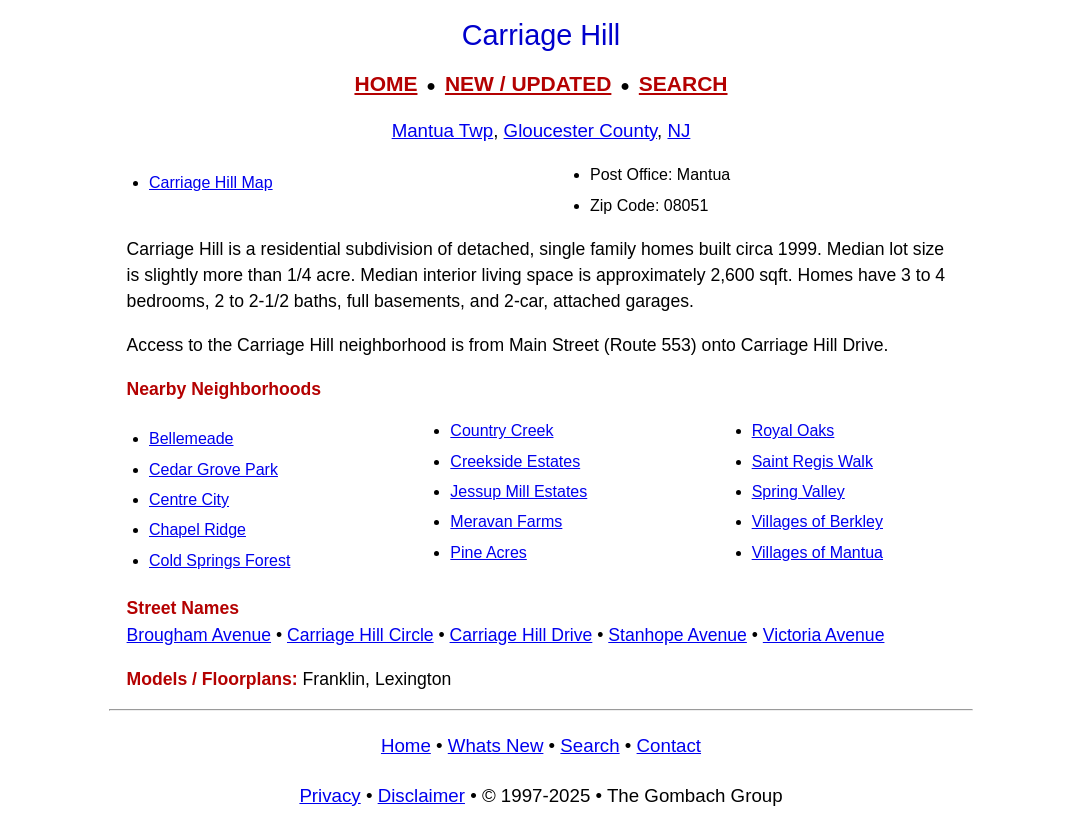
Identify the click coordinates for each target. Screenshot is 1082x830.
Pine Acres (488, 552)
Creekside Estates (515, 461)
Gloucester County (581, 130)
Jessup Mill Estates (518, 491)
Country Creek (501, 430)
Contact (669, 745)
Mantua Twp (443, 130)
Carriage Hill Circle (360, 635)
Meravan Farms (506, 521)
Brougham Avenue (199, 635)
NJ (679, 130)
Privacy (329, 795)
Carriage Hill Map (211, 182)
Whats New (496, 745)
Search (589, 745)
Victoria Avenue (824, 635)
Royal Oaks (793, 430)
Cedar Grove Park (213, 469)
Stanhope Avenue (677, 635)
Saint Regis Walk (812, 461)
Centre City (189, 499)
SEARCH (683, 83)
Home (406, 745)
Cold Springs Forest (219, 560)
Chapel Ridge (197, 529)
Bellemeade (191, 438)
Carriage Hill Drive (521, 635)
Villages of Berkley (817, 521)
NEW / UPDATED (528, 83)
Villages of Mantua (817, 552)
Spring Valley (798, 491)
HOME (385, 83)
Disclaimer (421, 795)
